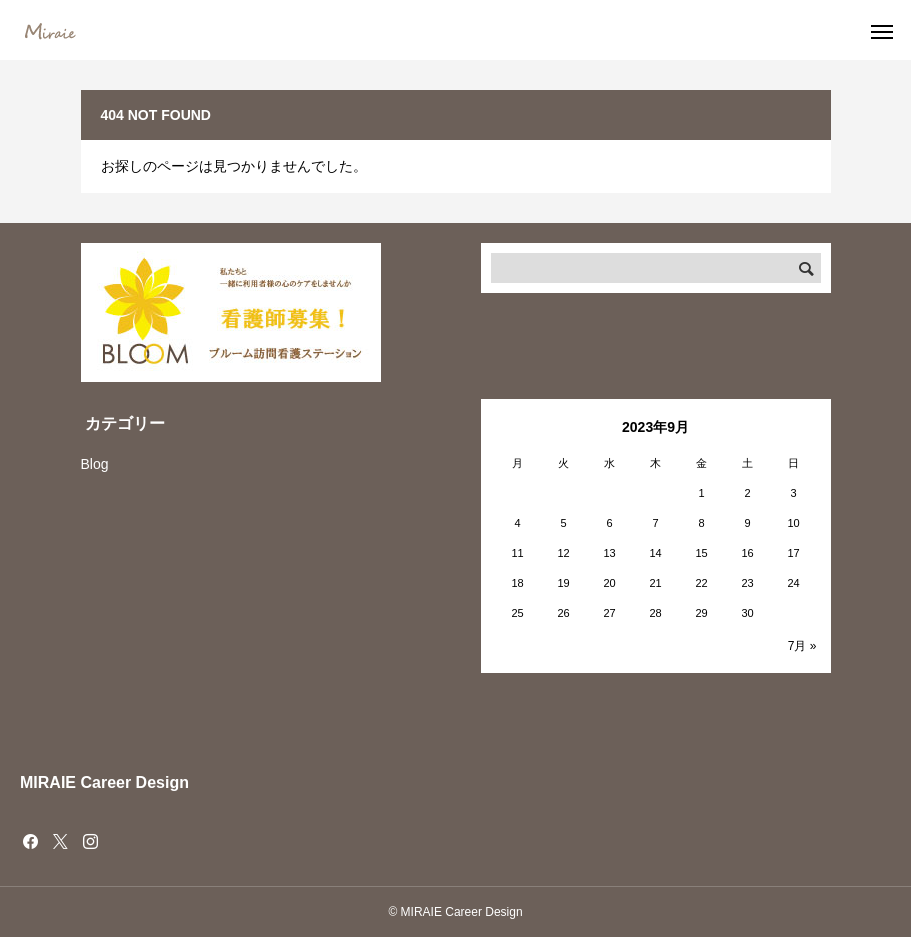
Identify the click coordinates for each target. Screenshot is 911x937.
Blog (95, 464)
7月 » (802, 646)
